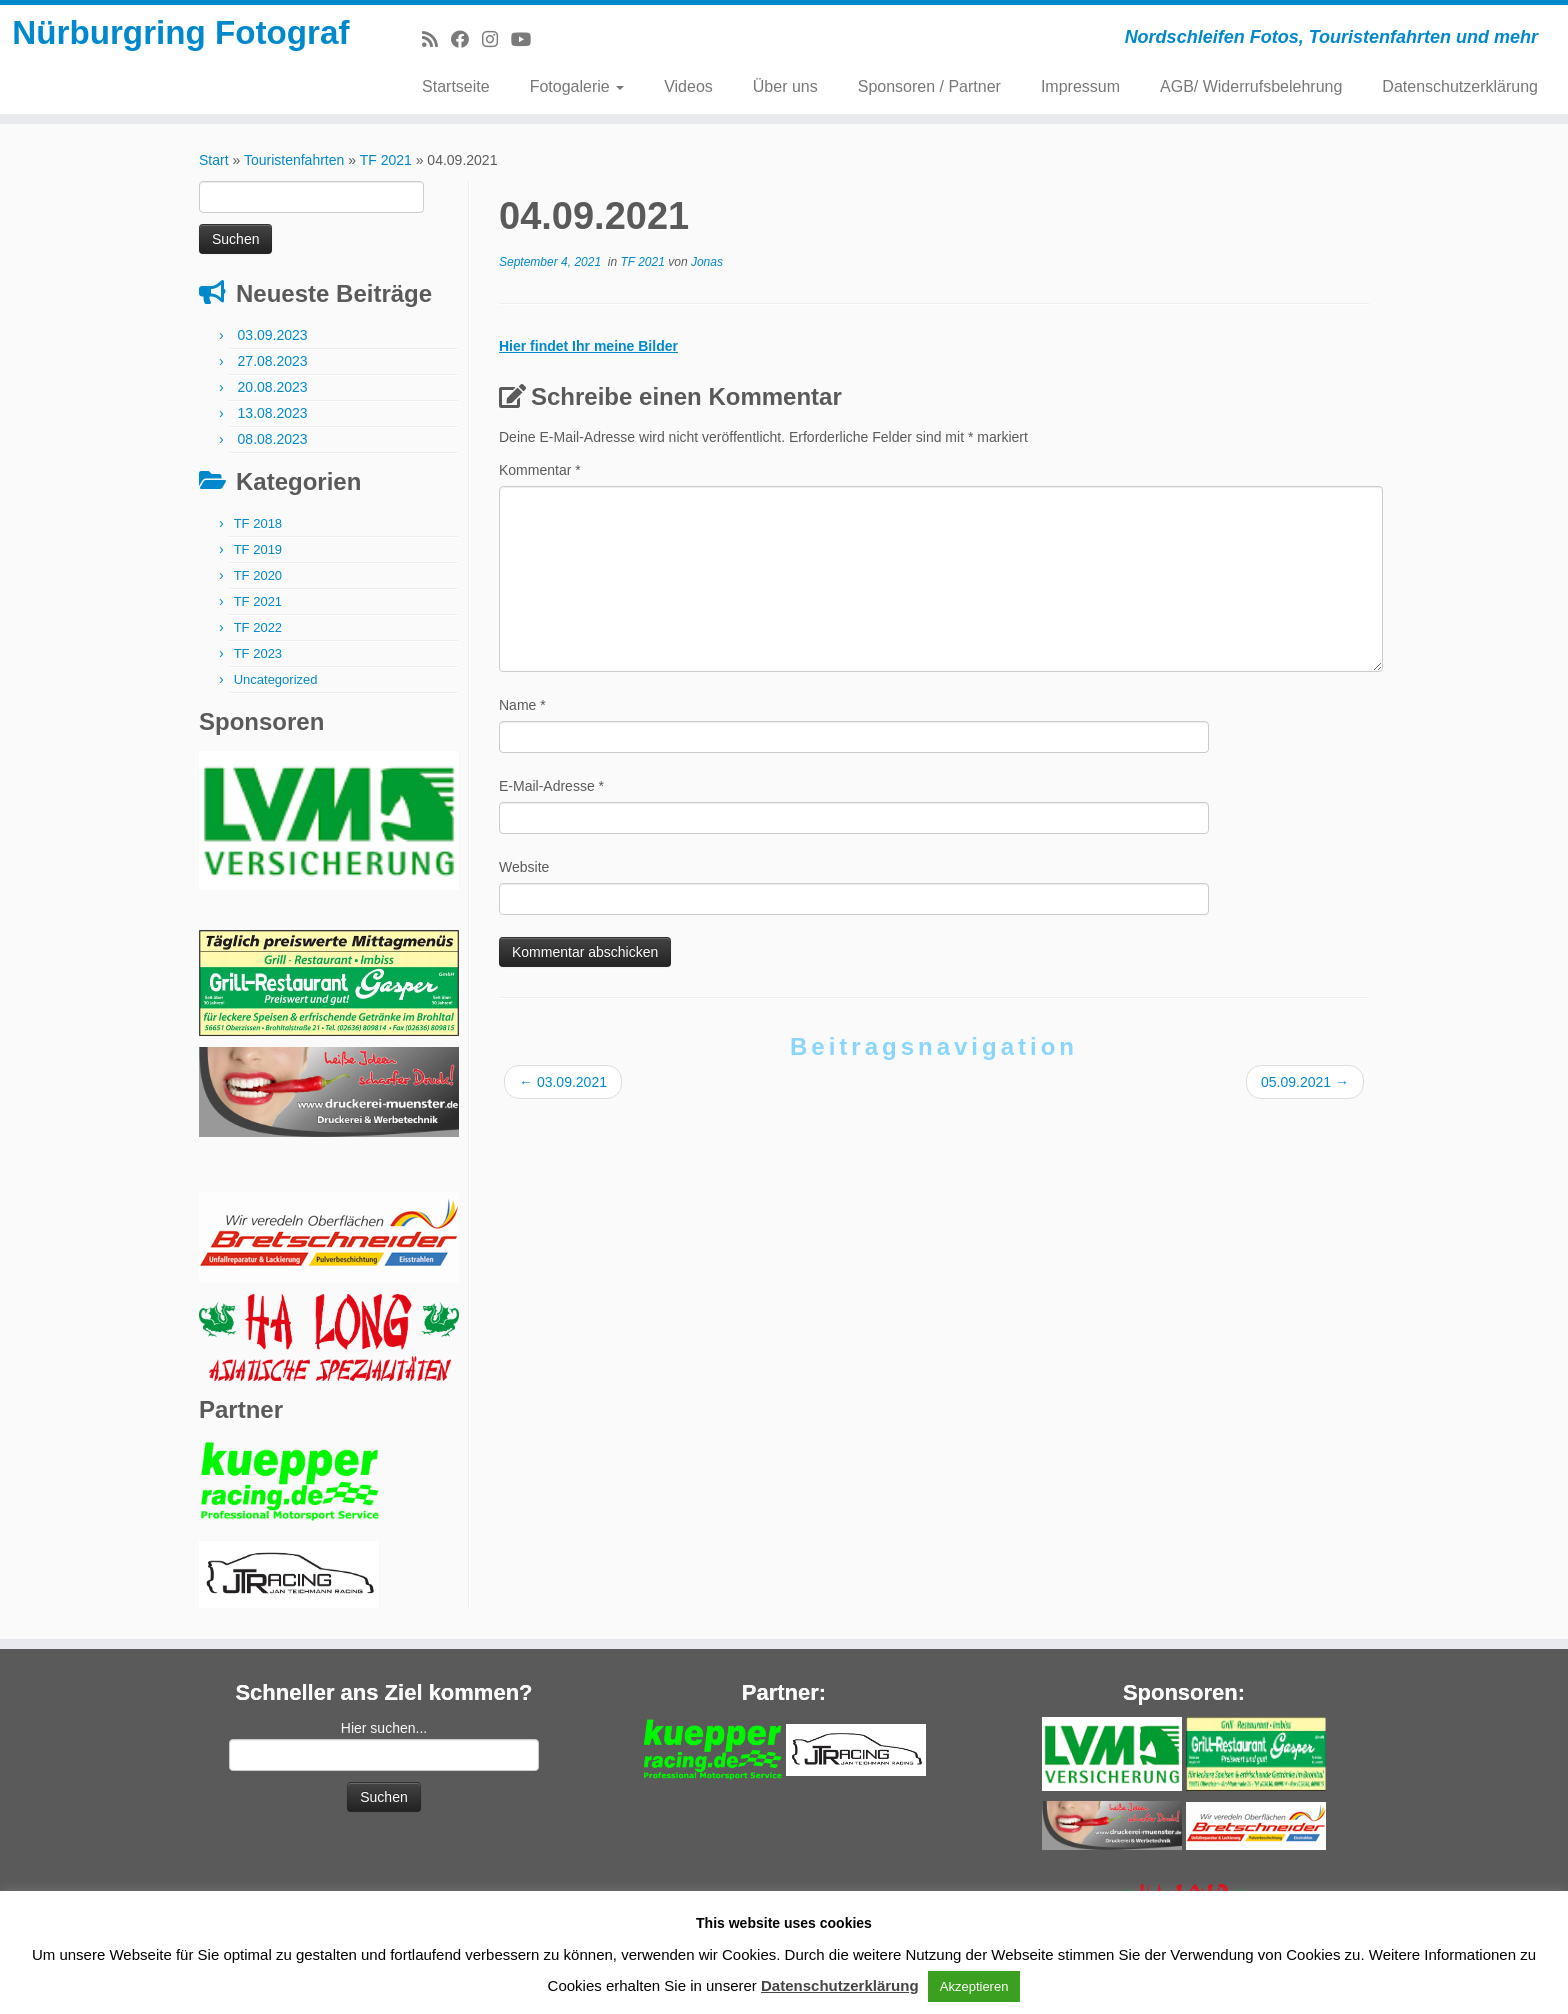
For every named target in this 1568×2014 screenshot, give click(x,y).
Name (522, 714)
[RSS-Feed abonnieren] (436, 40)
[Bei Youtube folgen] (527, 40)
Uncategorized (276, 688)
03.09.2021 (563, 1091)
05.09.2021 (1305, 1091)
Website (524, 876)
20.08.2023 (273, 396)
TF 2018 (258, 532)
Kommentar (540, 479)
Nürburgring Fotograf (180, 64)
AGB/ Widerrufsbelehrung (1251, 86)
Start (214, 169)
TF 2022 (258, 636)
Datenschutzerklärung (1460, 86)
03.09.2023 (273, 344)
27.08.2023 (273, 370)
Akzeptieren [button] (974, 1986)
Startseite (456, 86)
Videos (688, 86)
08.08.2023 (273, 448)
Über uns (785, 86)
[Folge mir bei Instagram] (496, 40)
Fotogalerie (577, 86)
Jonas (707, 271)
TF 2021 (386, 169)
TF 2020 (258, 584)
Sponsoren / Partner (929, 86)
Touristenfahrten (294, 169)
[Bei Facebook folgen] (466, 40)
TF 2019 (258, 558)
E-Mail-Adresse (551, 795)
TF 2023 (258, 662)
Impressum (1080, 86)
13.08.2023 (273, 422)
